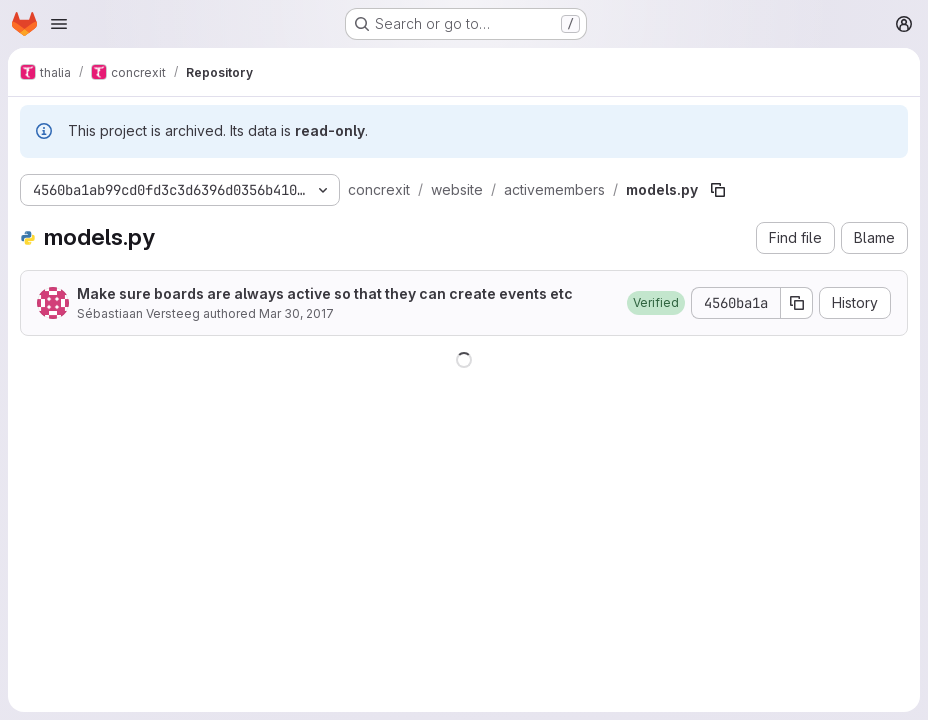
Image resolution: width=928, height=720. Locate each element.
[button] (656, 303)
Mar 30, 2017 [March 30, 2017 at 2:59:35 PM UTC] (296, 313)
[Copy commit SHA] (797, 303)
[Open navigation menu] (59, 24)
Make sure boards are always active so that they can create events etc (325, 293)
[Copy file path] (718, 190)
